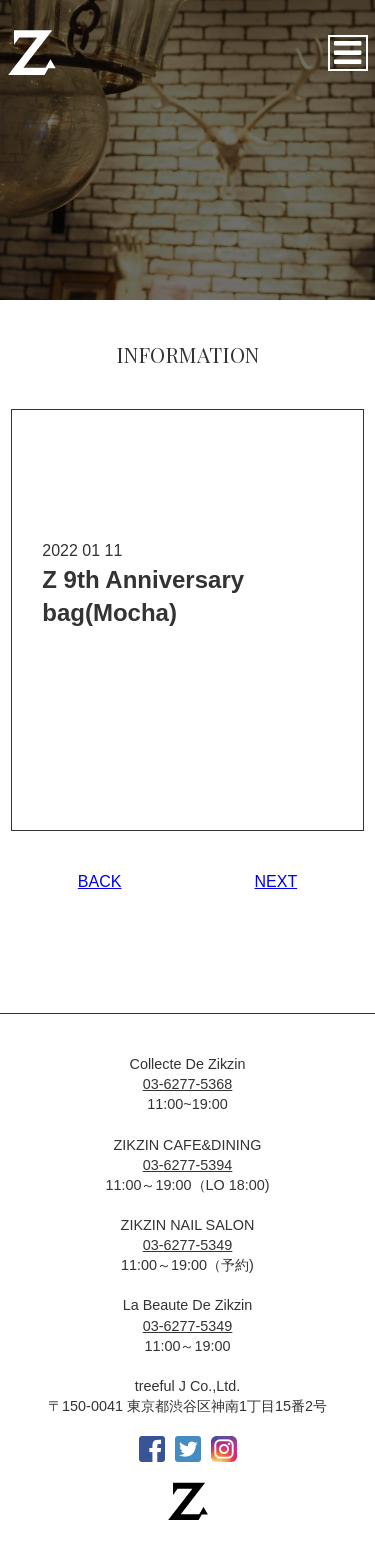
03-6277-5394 (188, 1165)
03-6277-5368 (188, 1084)
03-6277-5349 (188, 1245)
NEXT (276, 881)
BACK (100, 881)
